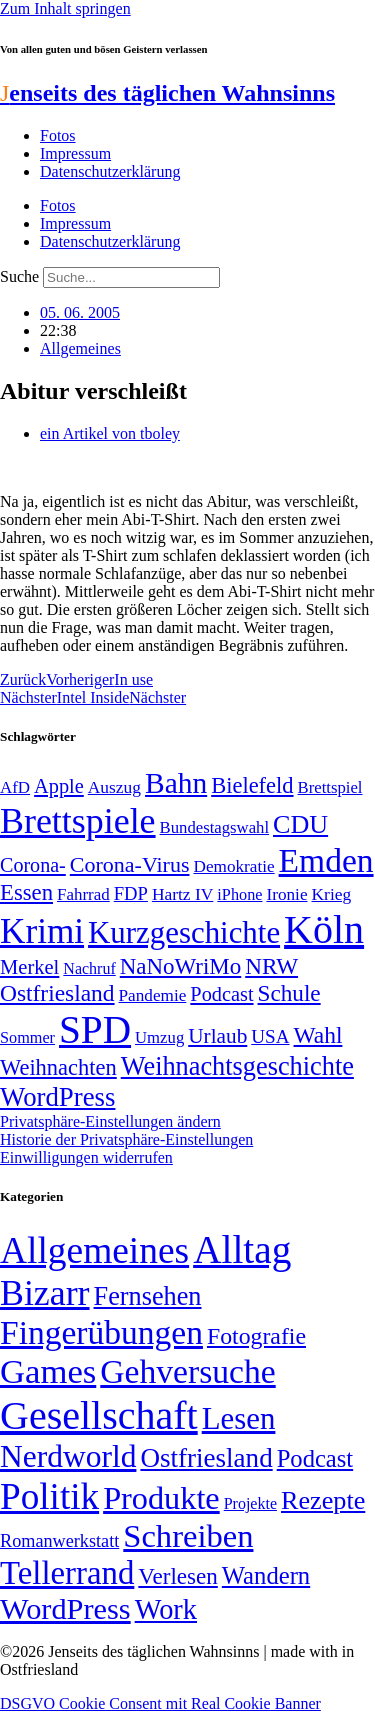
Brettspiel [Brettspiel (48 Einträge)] (330, 787)
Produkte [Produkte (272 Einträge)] (161, 1498)
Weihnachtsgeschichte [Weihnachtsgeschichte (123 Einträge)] (237, 1066)
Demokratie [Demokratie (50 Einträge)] (233, 866)
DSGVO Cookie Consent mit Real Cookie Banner (160, 1703)
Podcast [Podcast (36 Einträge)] (315, 1458)
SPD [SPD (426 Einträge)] (95, 1029)
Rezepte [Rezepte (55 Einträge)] (323, 1500)
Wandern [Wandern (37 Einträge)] (266, 1575)
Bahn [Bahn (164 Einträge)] (176, 783)
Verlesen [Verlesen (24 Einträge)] (177, 1576)
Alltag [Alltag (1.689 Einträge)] (242, 1249)
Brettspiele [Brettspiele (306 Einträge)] (78, 821)
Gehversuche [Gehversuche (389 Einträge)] (187, 1371)
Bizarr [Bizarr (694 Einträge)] (45, 1293)
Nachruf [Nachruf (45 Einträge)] (89, 968)
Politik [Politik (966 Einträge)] (49, 1496)
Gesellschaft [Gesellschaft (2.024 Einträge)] (99, 1415)
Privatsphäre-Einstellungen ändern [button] (110, 1121)
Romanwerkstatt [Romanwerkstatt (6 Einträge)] (59, 1541)
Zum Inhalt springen (65, 8)
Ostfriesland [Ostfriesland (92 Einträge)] (57, 993)
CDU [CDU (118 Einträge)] (300, 824)
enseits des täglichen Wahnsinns (167, 93)
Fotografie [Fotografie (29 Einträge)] (256, 1336)
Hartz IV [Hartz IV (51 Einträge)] (182, 894)
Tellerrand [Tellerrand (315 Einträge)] (67, 1573)
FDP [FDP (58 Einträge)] (131, 893)
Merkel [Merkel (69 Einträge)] (29, 967)
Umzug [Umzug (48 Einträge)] (159, 1037)
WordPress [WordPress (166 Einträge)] (65, 1609)
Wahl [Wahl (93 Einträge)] (318, 1035)
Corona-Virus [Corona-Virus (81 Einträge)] (130, 864)
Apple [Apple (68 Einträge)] (59, 786)
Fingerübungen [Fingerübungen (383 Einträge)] (101, 1332)
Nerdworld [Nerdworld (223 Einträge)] (68, 1456)
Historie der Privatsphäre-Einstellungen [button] (126, 1139)
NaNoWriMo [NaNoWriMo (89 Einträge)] (180, 966)
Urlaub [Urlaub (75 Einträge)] (217, 1036)
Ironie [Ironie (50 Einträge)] (286, 894)
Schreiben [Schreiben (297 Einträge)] (188, 1536)
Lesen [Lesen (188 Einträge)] (239, 1418)
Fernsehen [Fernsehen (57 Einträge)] (148, 1296)
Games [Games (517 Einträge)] (48, 1371)
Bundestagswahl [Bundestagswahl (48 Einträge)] (214, 827)
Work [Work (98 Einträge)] (166, 1609)
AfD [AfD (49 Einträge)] (15, 787)
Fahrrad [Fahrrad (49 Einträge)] (83, 894)
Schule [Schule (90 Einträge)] (289, 993)
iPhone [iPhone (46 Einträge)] (239, 895)
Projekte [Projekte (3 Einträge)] (250, 1503)
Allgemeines (80, 348)
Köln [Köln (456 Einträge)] (324, 929)
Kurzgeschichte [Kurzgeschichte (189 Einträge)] (184, 932)
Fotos (58, 135)
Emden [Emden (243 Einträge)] (326, 860)
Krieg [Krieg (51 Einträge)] (332, 894)
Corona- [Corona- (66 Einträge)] (33, 865)
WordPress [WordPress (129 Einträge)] (57, 1097)
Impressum (75, 153)
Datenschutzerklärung (110, 171)
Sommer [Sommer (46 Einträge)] (27, 1038)
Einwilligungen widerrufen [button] (86, 1157)
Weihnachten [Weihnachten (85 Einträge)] (58, 1067)
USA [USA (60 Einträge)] (270, 1036)
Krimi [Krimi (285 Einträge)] (42, 931)
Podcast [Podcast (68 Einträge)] (221, 994)
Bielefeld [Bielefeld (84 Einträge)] (252, 785)
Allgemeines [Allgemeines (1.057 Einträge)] (94, 1250)
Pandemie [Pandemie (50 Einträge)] (153, 995)
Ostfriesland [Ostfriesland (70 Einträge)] (206, 1458)
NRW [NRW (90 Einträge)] (271, 966)
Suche (19, 276)
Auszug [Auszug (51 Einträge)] (114, 787)
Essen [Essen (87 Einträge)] (26, 892)
